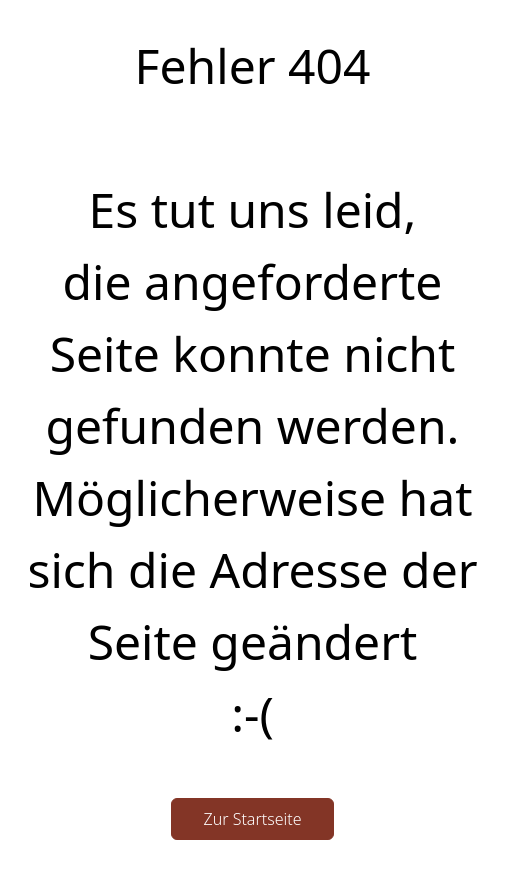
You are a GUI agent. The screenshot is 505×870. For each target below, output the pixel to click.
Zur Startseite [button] (253, 819)
